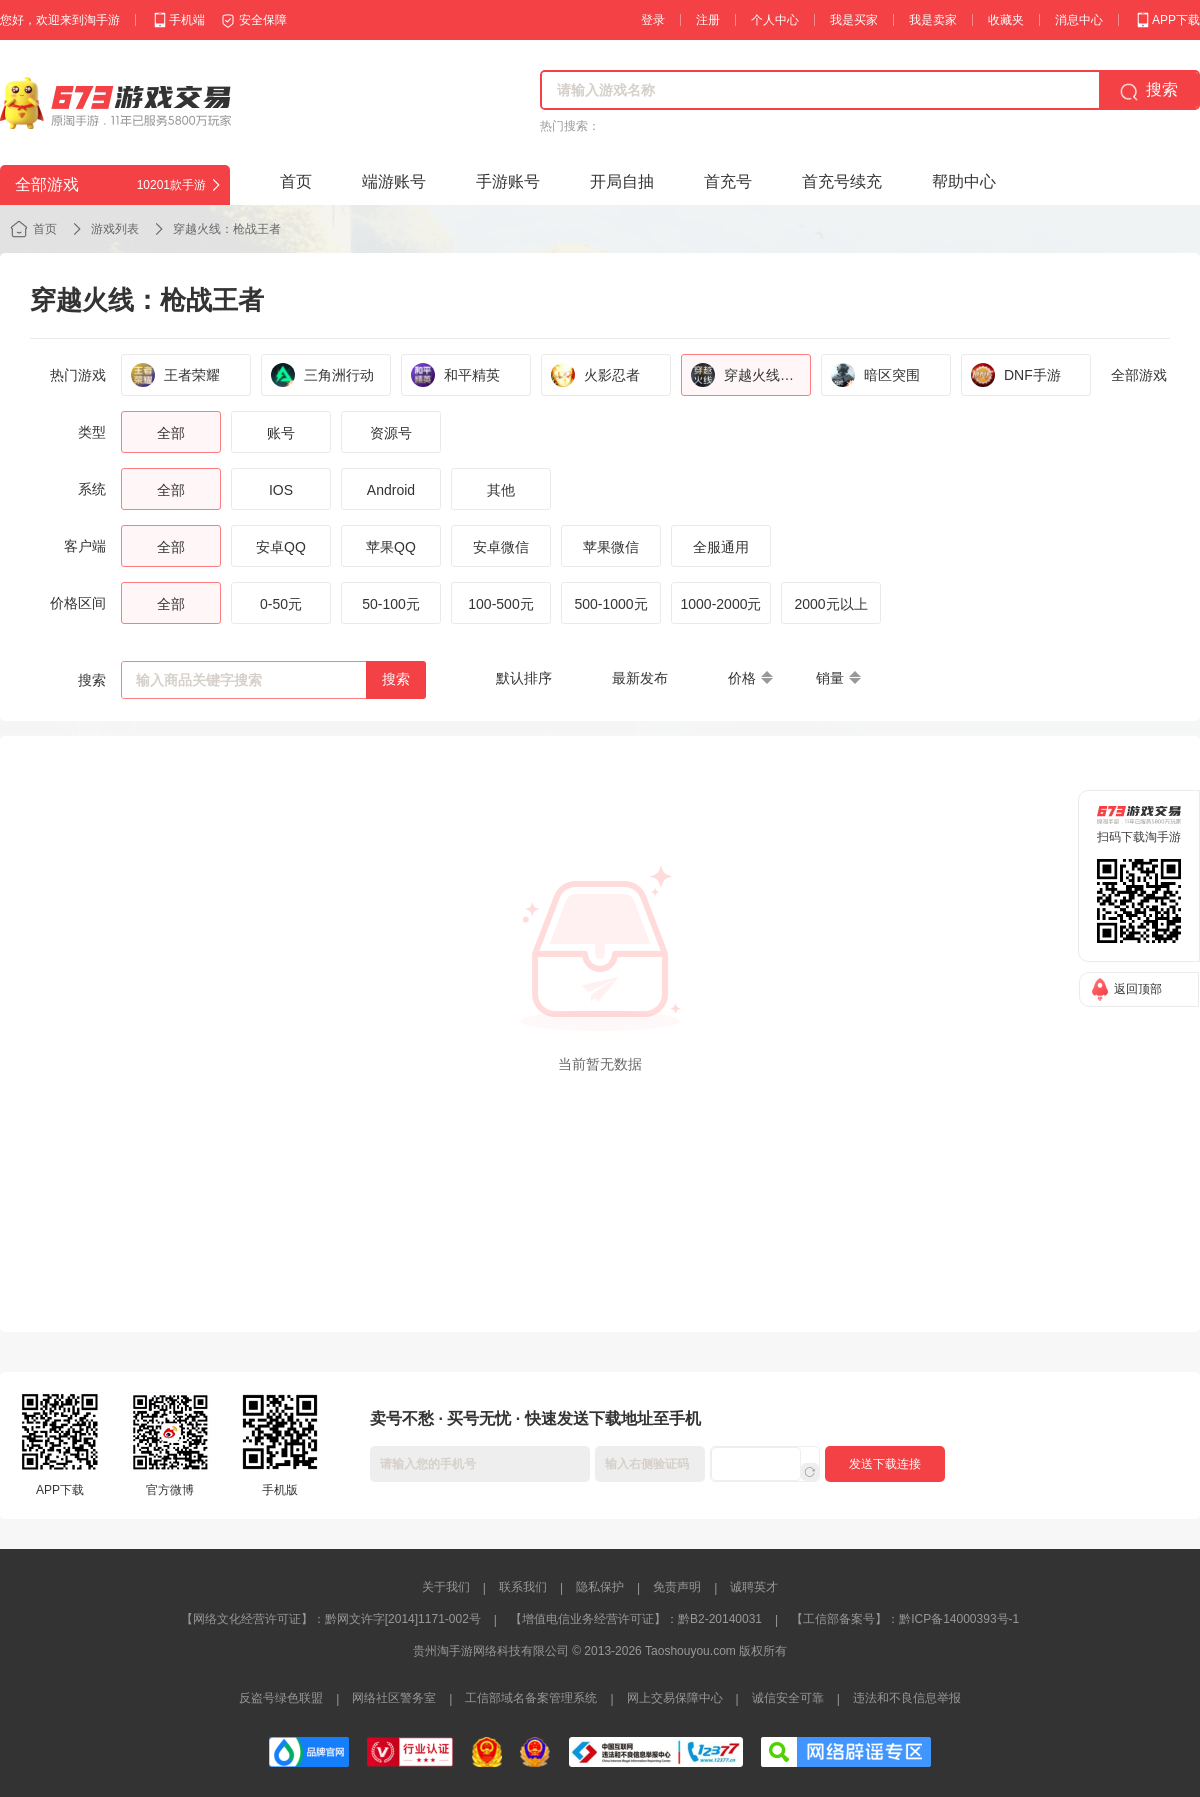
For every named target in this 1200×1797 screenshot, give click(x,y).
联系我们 (523, 1587)
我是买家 (854, 20)
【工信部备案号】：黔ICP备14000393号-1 (905, 1619)
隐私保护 (600, 1587)
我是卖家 (933, 20)
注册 (708, 20)
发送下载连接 (885, 1464)
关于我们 (446, 1587)
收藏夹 (1006, 20)
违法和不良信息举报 (907, 1698)
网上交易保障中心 (675, 1698)
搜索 (396, 679)
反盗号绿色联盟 (281, 1698)
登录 (653, 20)
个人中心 (775, 20)
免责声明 (677, 1587)
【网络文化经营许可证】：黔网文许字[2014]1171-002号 (331, 1619)
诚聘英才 (754, 1587)
